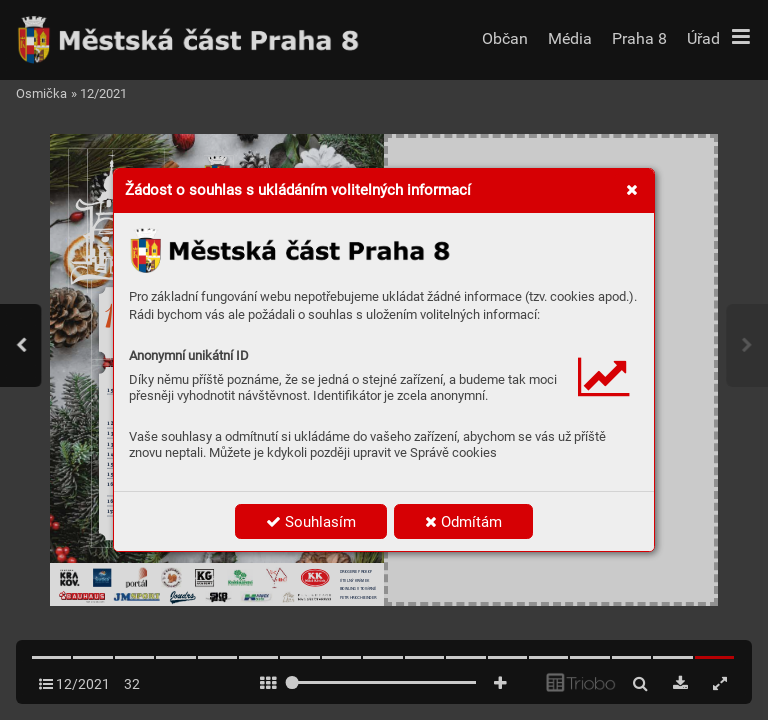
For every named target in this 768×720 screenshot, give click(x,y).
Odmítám (463, 522)
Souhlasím (311, 522)
